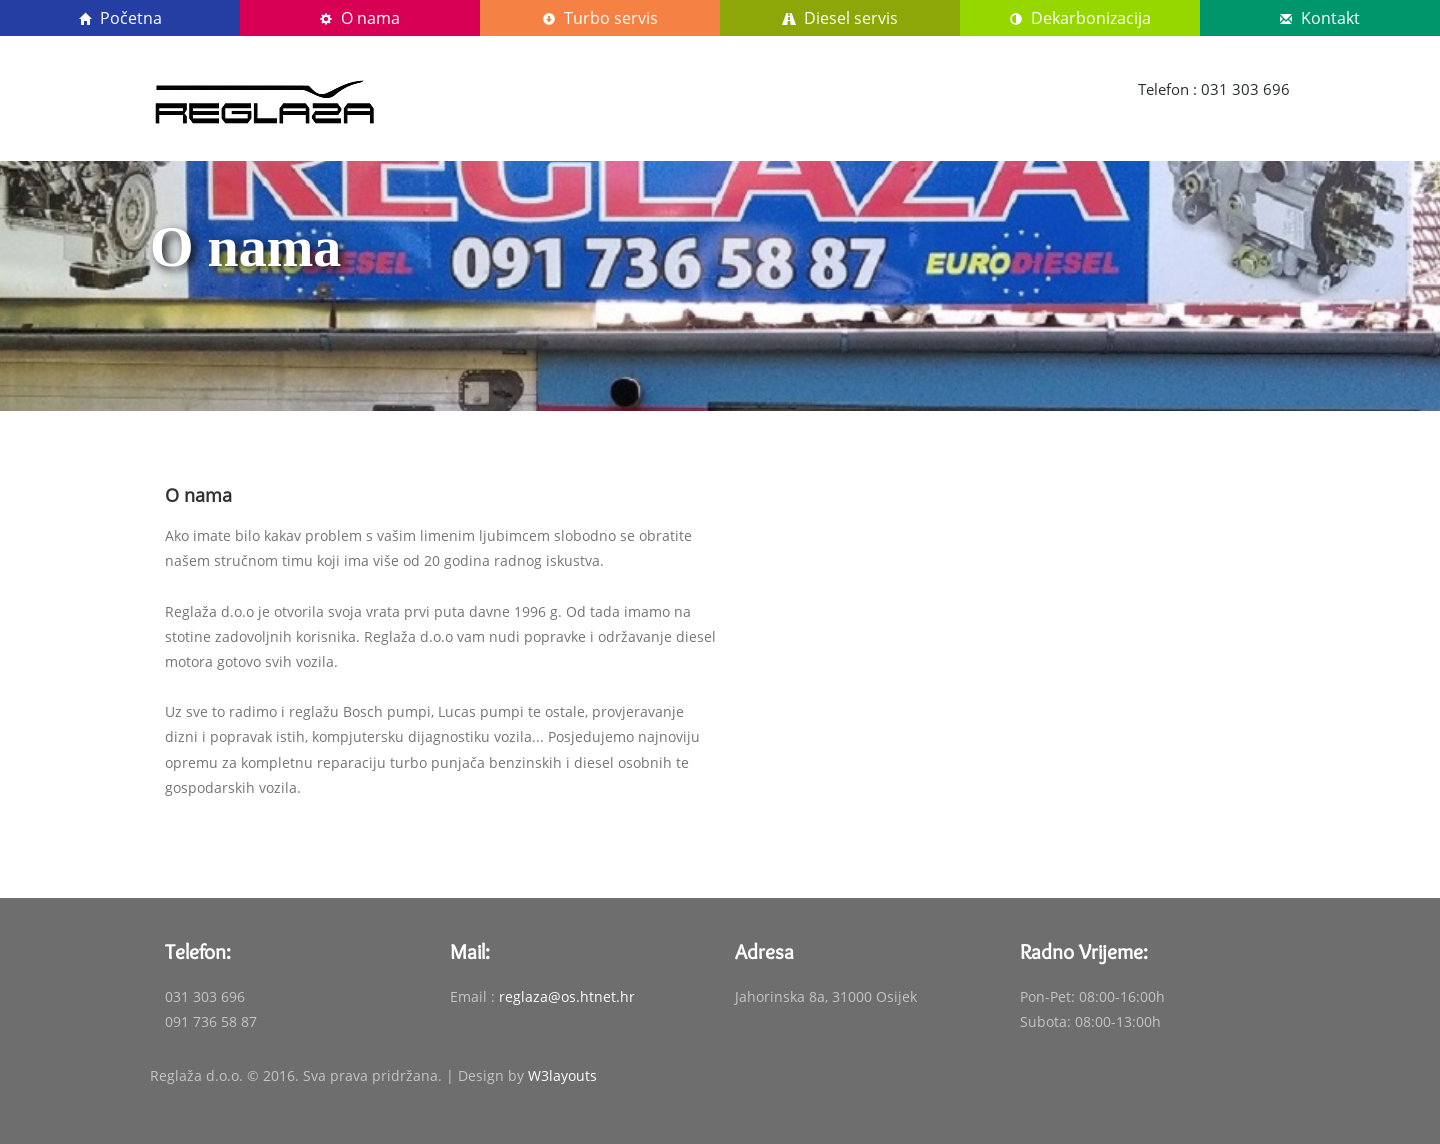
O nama (360, 18)
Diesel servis (840, 18)
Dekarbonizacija (1080, 18)
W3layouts (562, 1075)
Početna (120, 18)
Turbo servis (600, 18)
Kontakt (1320, 18)
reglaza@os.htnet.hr (567, 996)
